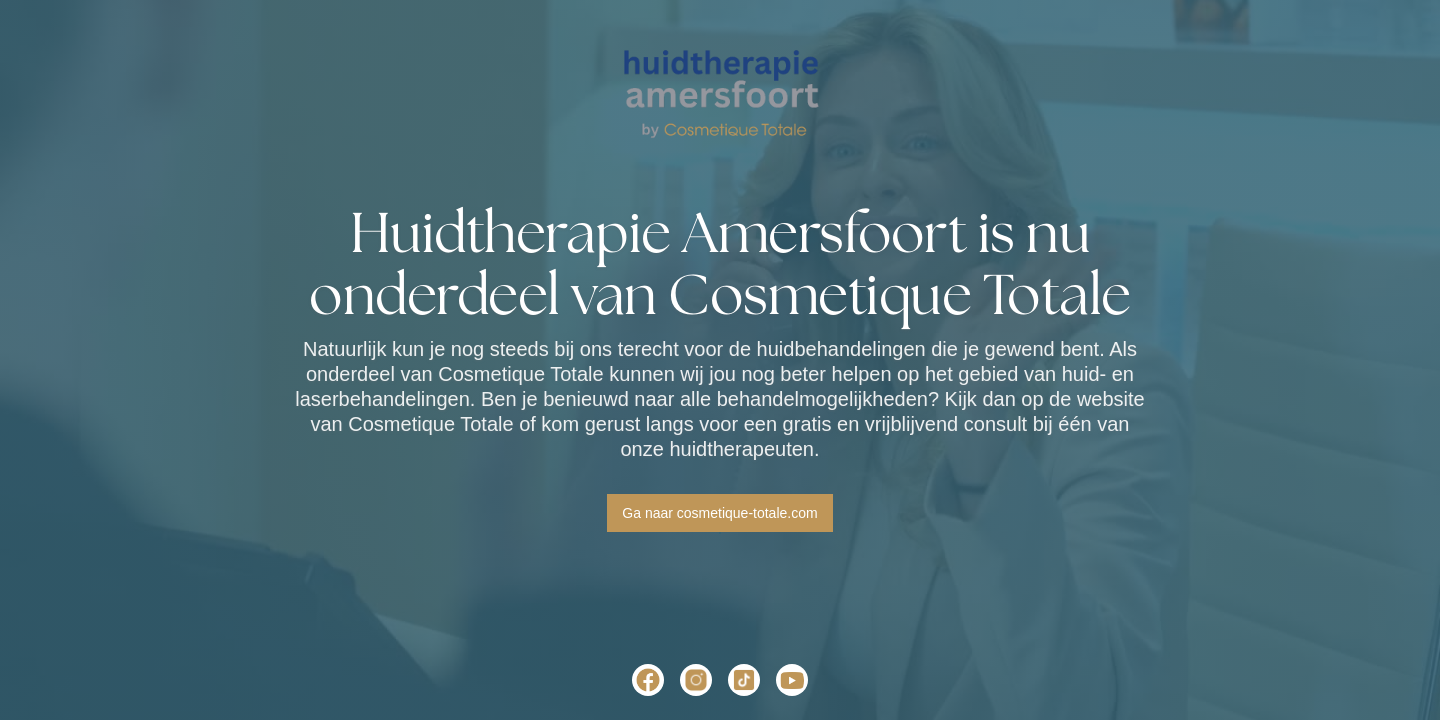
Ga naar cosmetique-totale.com (719, 513)
